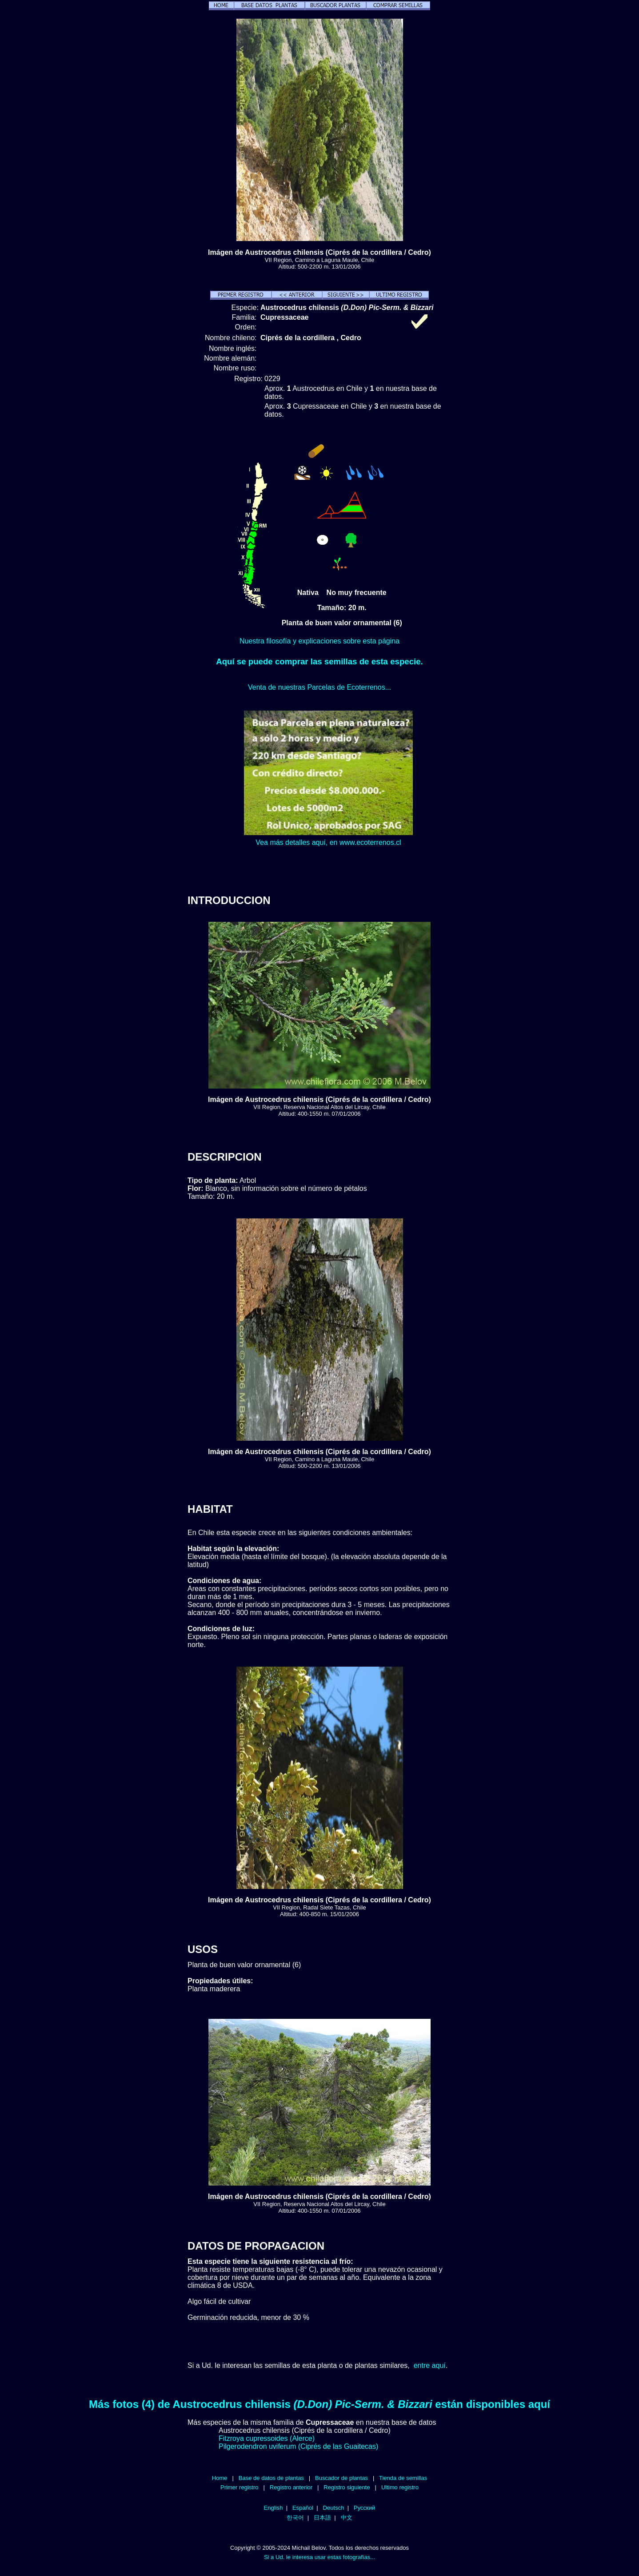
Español (302, 2507)
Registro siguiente (346, 2487)
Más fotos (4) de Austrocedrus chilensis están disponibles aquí (319, 2404)
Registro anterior (291, 2487)
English (273, 2507)
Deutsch (333, 2507)
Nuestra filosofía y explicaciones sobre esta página (319, 641)
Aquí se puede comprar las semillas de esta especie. (319, 661)
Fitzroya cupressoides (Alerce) (267, 2438)
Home (220, 2478)
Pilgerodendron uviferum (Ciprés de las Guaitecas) (298, 2446)
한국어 (295, 2517)
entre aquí (430, 2365)
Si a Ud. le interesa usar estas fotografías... (319, 2557)
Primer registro (239, 2487)
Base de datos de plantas (271, 2478)
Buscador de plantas (341, 2478)
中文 (346, 2517)
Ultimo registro (400, 2487)
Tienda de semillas (403, 2478)
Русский (364, 2507)
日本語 (322, 2517)
